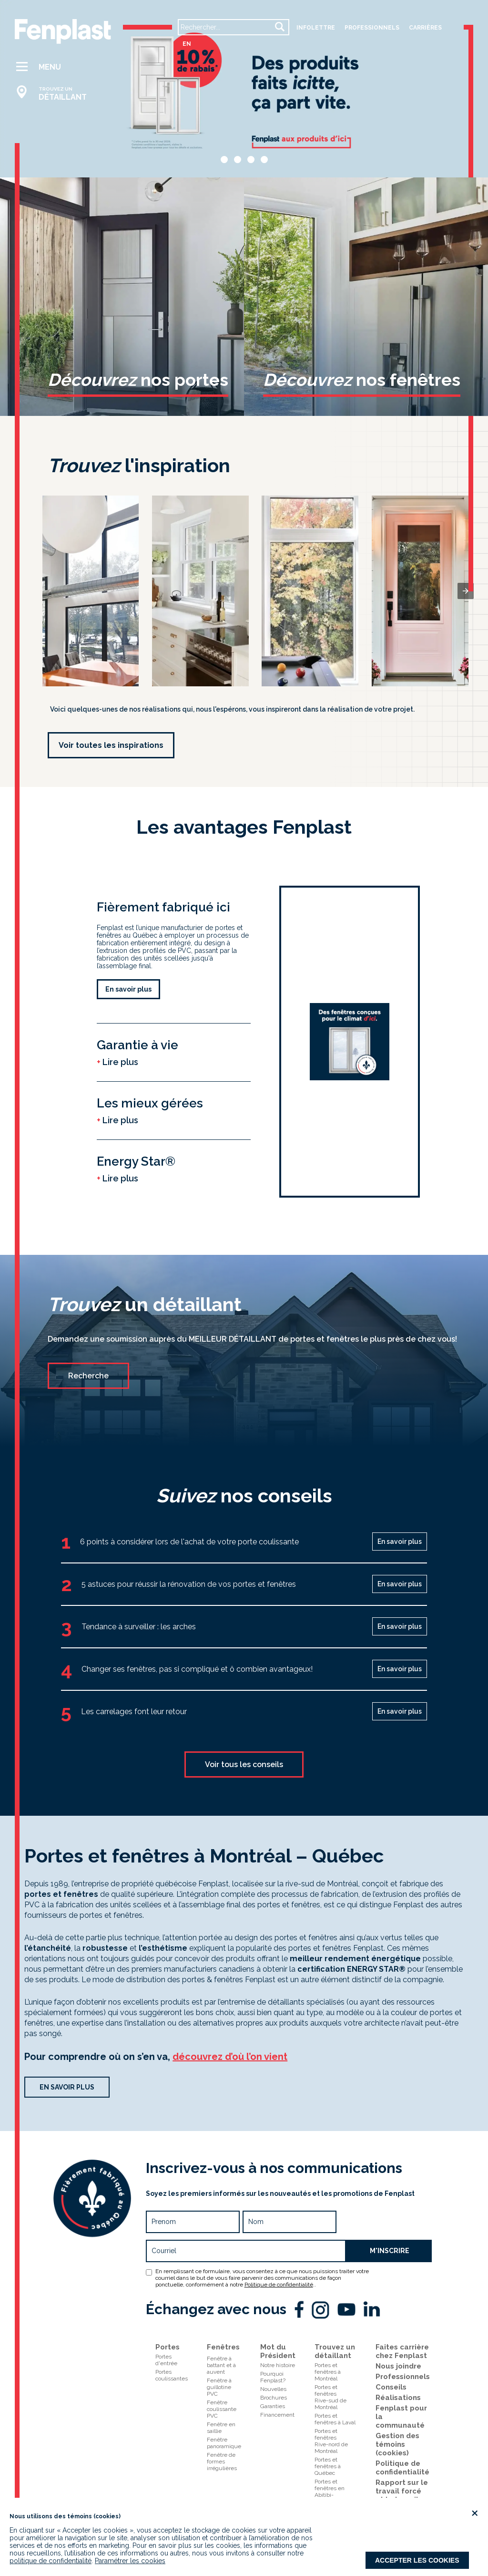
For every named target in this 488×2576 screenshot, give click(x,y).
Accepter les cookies (417, 2560)
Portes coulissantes (171, 2375)
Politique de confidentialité (278, 2284)
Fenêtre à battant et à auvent (221, 2365)
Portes (167, 2347)
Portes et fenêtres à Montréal (328, 2372)
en (187, 44)
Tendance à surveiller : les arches (138, 1626)
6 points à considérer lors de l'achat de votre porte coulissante (189, 1541)
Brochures (273, 2397)
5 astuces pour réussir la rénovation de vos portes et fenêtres (188, 1584)
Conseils (391, 2387)
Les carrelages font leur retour (134, 1711)
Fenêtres (223, 2347)
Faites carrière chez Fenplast (402, 2351)
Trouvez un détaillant (335, 2351)
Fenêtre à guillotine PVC (219, 2387)
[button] (55, 67)
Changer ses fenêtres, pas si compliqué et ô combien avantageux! (197, 1669)
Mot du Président (277, 2351)
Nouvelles (273, 2389)
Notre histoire (277, 2365)
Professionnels (403, 2376)
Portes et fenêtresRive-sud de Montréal (330, 2397)
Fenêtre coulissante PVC (221, 2409)
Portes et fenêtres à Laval (335, 2419)
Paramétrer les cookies (130, 2561)
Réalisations (398, 2397)
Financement (277, 2414)
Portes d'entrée (166, 2360)
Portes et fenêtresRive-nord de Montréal (331, 2441)
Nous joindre (398, 2366)
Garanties (272, 2406)
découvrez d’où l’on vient (230, 2056)
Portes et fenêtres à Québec (328, 2466)
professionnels (372, 27)
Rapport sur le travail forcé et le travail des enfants (402, 2495)
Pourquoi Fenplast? (272, 2377)
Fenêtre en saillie (221, 2427)
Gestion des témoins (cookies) (397, 2444)
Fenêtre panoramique (224, 2443)
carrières (425, 27)
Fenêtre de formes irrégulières (222, 2462)
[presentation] (466, 591)
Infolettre (315, 27)
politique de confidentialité (51, 2561)
